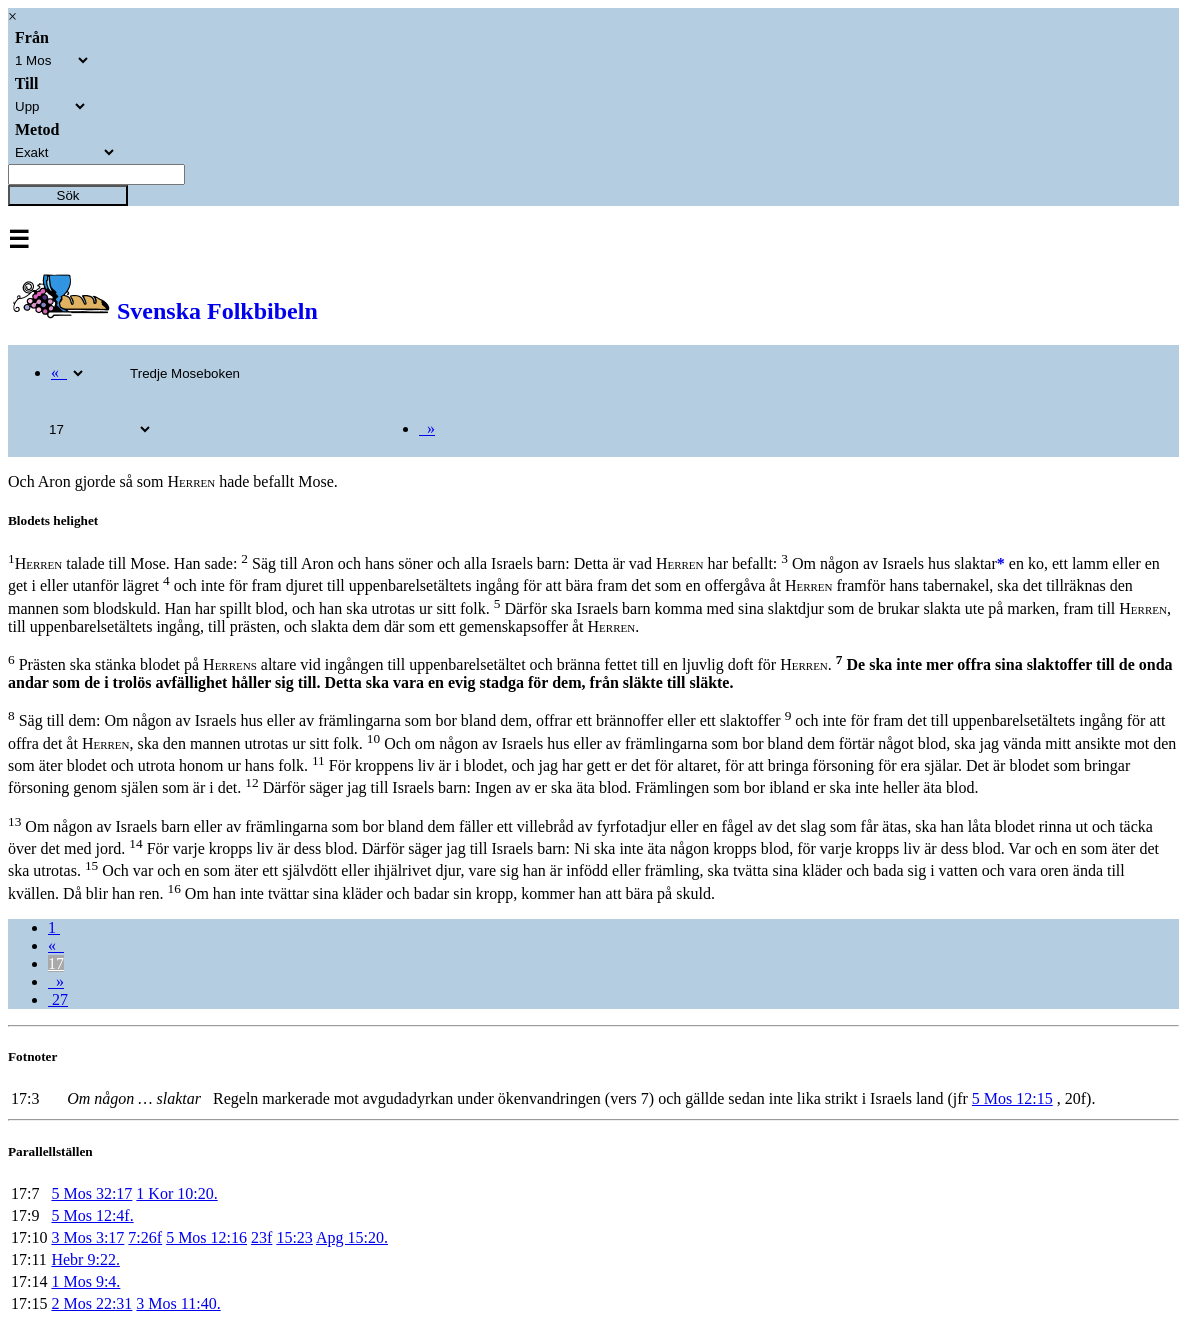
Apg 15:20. (352, 1237)
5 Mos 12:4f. (92, 1215)
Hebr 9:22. (85, 1259)
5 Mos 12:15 (1012, 1098)
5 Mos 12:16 (206, 1237)
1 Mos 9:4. (85, 1281)
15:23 (294, 1237)
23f (261, 1237)
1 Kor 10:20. (176, 1193)
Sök (68, 195)
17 (56, 963)
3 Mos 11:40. (178, 1303)
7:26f (145, 1237)
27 (58, 999)
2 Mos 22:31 (91, 1303)
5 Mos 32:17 (91, 1193)
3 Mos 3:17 (87, 1237)
